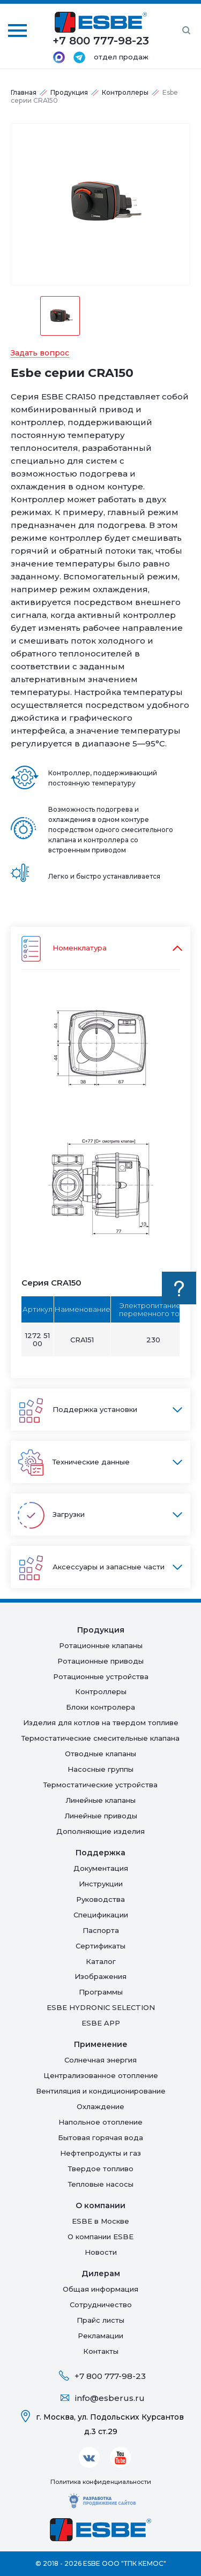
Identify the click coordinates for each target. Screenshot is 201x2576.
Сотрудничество (101, 2304)
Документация (100, 1868)
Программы (101, 1992)
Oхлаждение (100, 2106)
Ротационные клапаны (101, 1645)
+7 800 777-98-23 (110, 2376)
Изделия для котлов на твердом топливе (100, 1722)
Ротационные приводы (100, 1661)
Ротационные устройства (100, 1676)
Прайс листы (100, 2320)
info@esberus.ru (110, 2398)
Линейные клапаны (100, 1800)
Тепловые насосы (100, 2184)
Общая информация (100, 2289)
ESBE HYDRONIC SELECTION (101, 2007)
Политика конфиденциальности (100, 2482)
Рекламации (100, 2335)
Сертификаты (100, 1946)
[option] (100, 204)
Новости (101, 2252)
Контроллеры (125, 92)
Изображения (100, 1976)
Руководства (100, 1899)
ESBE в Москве (100, 2221)
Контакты (100, 2351)
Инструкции (101, 1883)
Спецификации (100, 1914)
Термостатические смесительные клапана (100, 1738)
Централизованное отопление (100, 2075)
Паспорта (101, 1930)
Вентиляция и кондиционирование (101, 2091)
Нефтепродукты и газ (100, 2153)
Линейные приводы (100, 1815)
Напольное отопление (100, 2122)
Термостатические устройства (100, 1784)
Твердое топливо (100, 2168)
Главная (23, 92)
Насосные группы (100, 1769)
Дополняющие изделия (100, 1831)
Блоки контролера (100, 1707)
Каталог (101, 1961)
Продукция (69, 92)
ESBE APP (100, 2023)
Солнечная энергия (100, 2060)
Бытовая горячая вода (100, 2137)
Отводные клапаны (100, 1753)
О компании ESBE (100, 2236)
